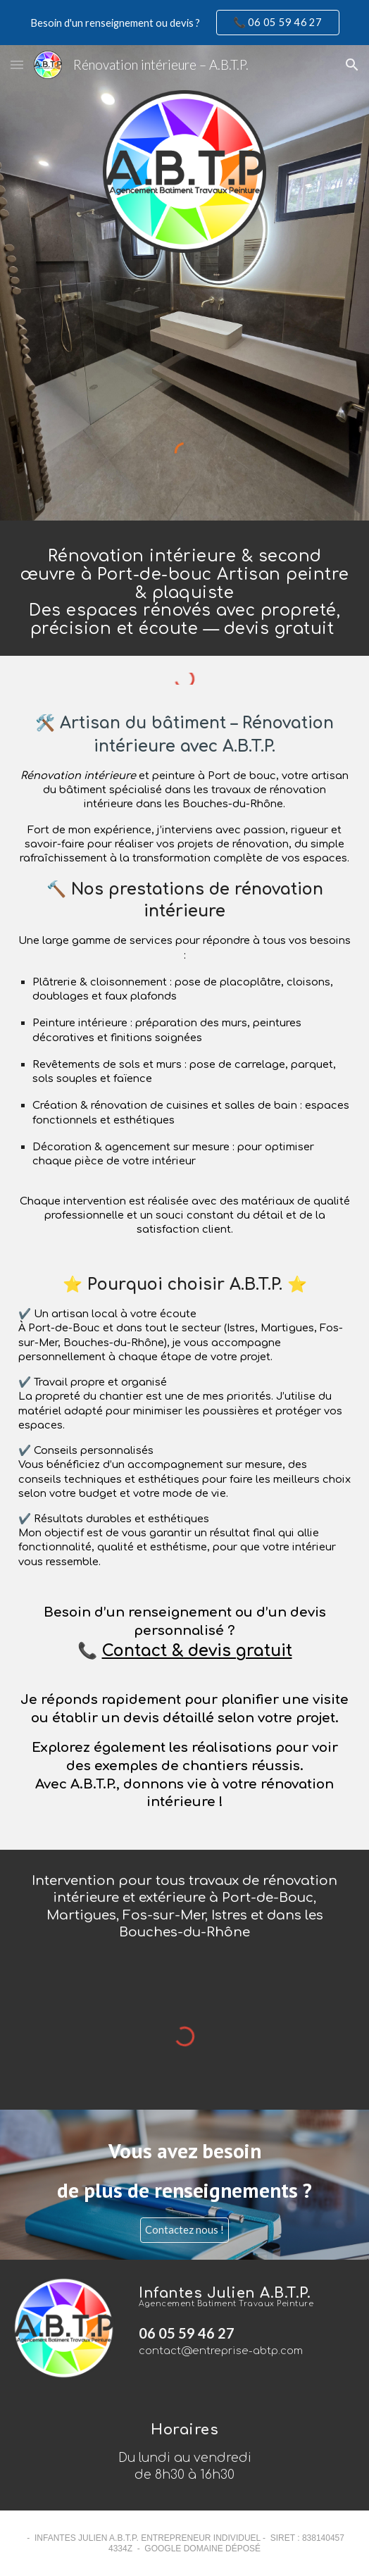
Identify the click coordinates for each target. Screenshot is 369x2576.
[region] (184, 22)
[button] (17, 64)
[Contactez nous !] (184, 2230)
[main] (184, 588)
